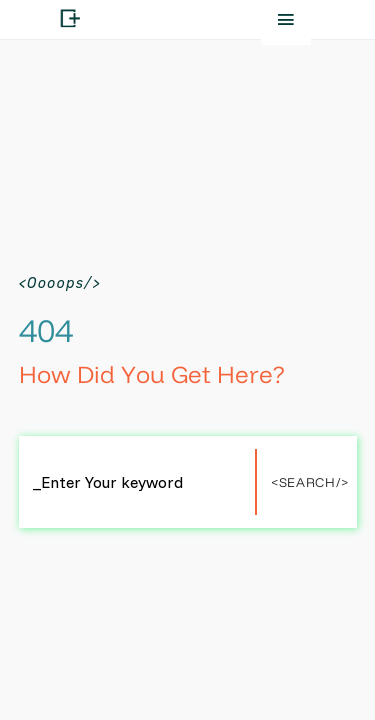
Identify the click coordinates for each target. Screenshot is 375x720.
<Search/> (310, 482)
